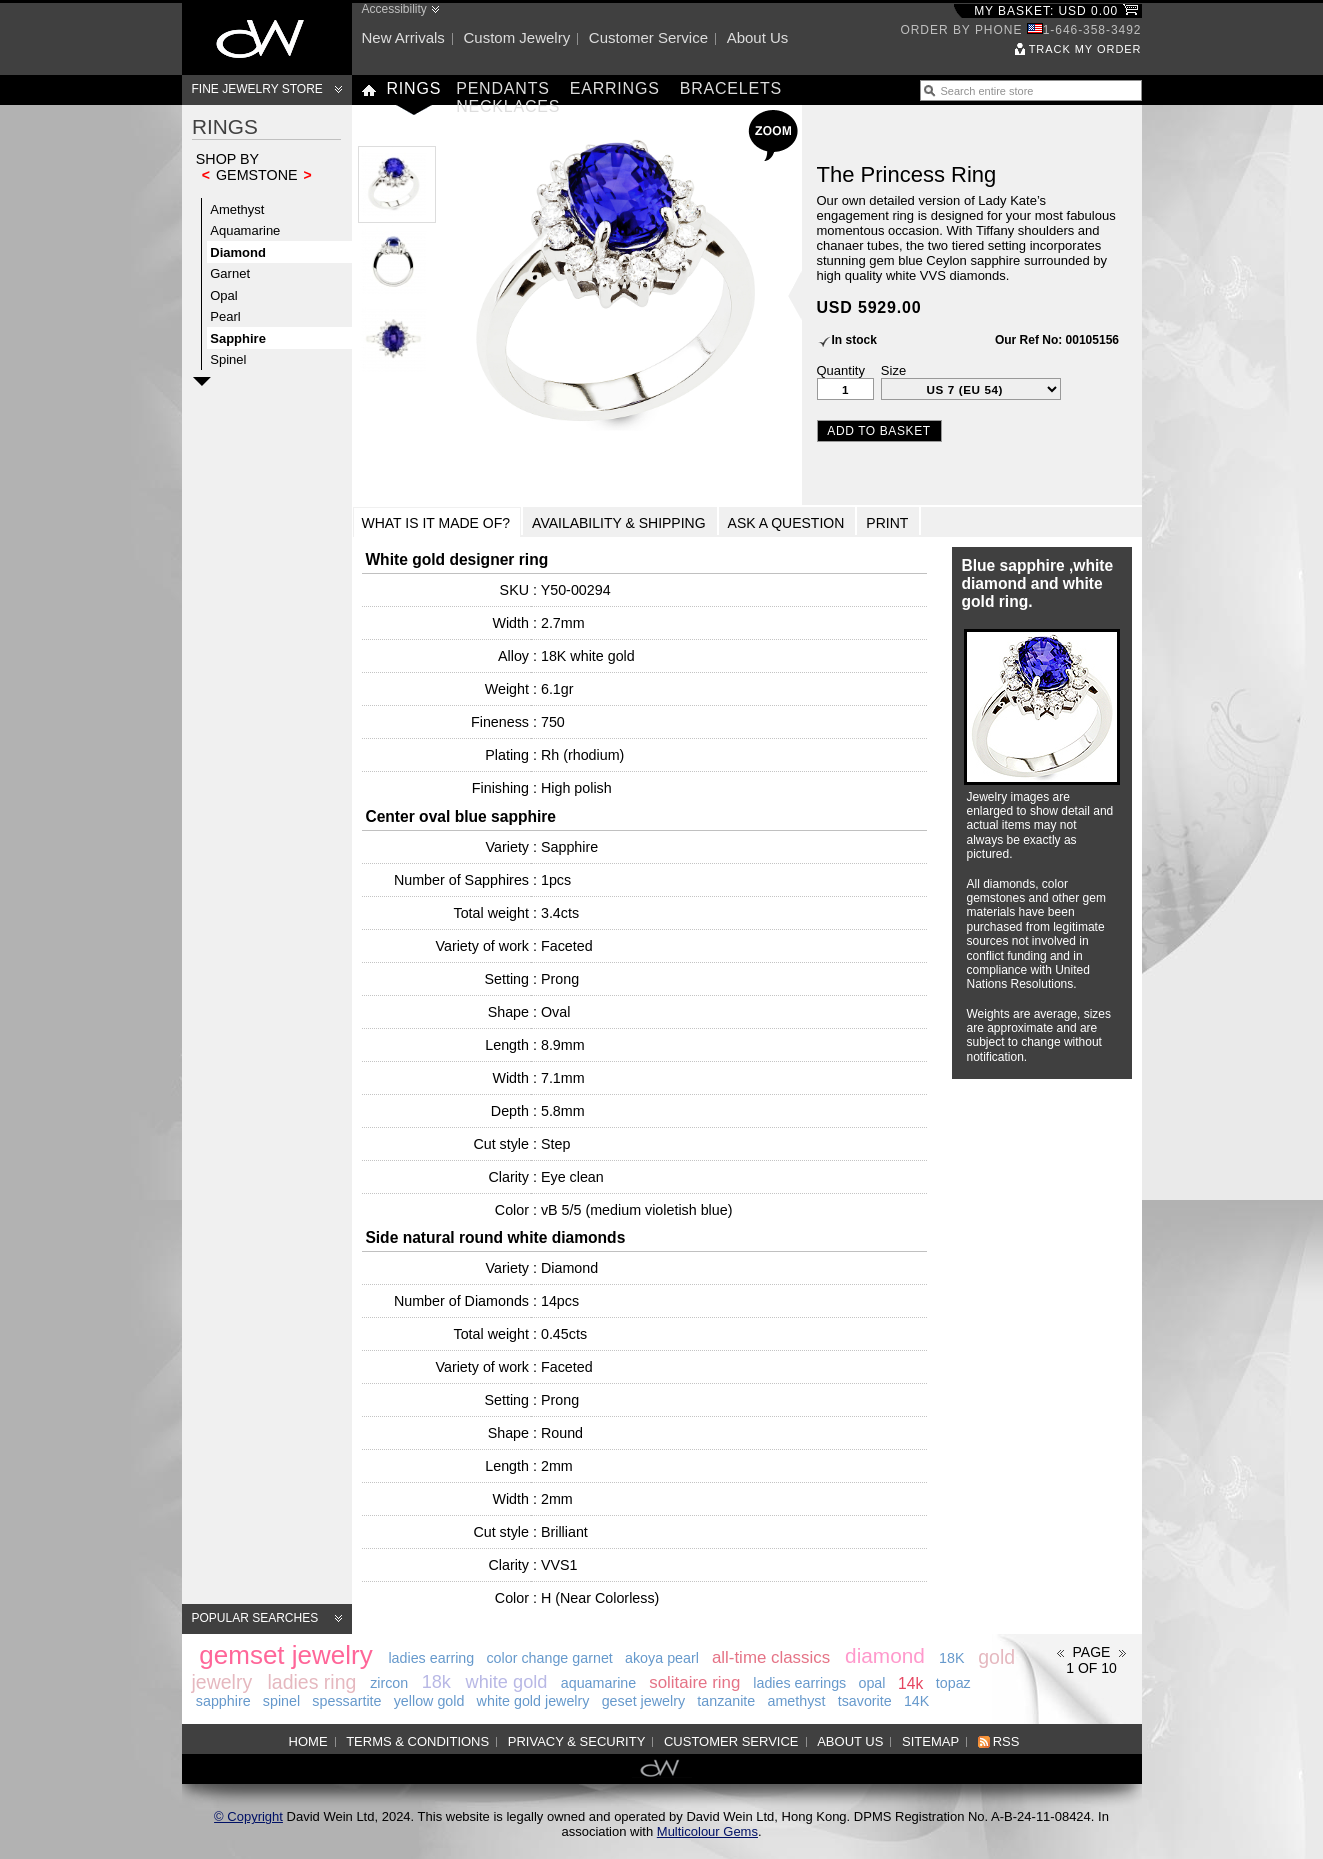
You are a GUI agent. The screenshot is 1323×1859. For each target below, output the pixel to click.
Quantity (841, 370)
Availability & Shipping (619, 523)
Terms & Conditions (417, 1741)
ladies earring (431, 1658)
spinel (281, 1701)
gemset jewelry (285, 1654)
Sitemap (930, 1741)
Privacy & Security (577, 1741)
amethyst (796, 1701)
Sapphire (238, 338)
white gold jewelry (533, 1701)
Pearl (225, 316)
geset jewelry (643, 1701)
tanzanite (726, 1701)
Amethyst (237, 209)
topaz (953, 1683)
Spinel (228, 359)
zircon (389, 1683)
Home (308, 1741)
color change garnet (549, 1658)
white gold (507, 1682)
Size (893, 370)
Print (887, 523)
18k (436, 1682)
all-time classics (771, 1657)
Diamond (238, 252)
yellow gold (429, 1701)
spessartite (346, 1701)
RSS (1006, 1741)
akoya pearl (662, 1658)
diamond (885, 1655)
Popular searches (255, 1618)
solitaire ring (694, 1682)
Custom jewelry (516, 37)
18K (951, 1658)
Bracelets (731, 88)
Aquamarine (245, 230)
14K (916, 1701)
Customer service (648, 37)
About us (758, 37)
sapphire (223, 1701)
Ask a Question (786, 523)
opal (871, 1683)
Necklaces (508, 106)
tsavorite (865, 1701)
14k (910, 1682)
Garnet (230, 273)
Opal (223, 295)
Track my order (1085, 49)
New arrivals (403, 37)
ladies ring (312, 1681)
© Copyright (248, 1816)
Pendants (503, 88)
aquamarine (599, 1683)
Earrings (615, 88)
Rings (414, 88)
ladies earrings (799, 1683)
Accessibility (394, 9)
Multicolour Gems (707, 1831)
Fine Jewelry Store (257, 89)
